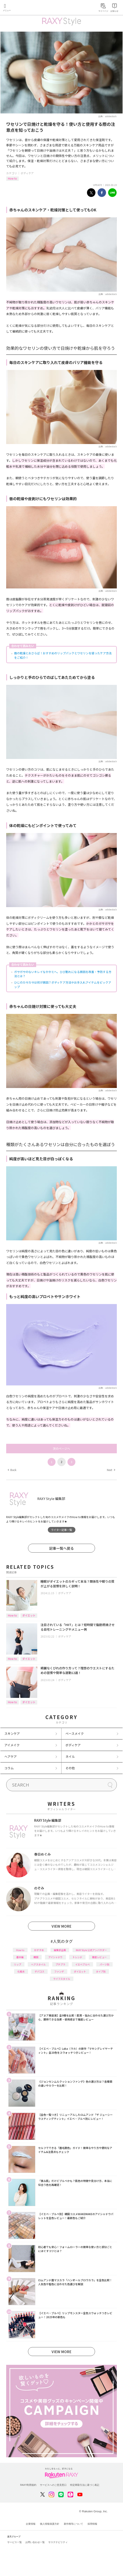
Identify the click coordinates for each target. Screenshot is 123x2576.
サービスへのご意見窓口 (53, 2485)
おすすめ (39, 1950)
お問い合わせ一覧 (35, 2542)
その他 (70, 1768)
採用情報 (92, 2523)
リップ (17, 1964)
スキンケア (12, 1733)
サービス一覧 (14, 2542)
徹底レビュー (99, 1957)
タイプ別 (101, 1971)
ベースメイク (74, 1733)
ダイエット (28, 1615)
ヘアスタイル (38, 1964)
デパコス (39, 1971)
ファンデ (59, 1971)
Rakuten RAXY (23, 8)
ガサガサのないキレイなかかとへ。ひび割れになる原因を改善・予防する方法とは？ (62, 974)
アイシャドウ (55, 1957)
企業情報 (30, 2523)
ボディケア (27, 173)
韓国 (36, 1957)
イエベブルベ (82, 1964)
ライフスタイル (61, 1978)
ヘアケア (10, 1756)
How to (12, 178)
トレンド (77, 1957)
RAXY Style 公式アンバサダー (91, 1950)
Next (111, 1470)
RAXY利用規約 (28, 2485)
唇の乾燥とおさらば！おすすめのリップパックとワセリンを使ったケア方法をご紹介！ (63, 655)
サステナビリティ (58, 2542)
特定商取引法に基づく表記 (84, 2485)
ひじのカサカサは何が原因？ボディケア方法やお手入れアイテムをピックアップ (62, 984)
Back (12, 1470)
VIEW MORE (61, 1926)
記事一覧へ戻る (61, 1548)
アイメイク (12, 1745)
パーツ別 (104, 1964)
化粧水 (21, 1971)
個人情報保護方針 (49, 2523)
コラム (9, 1768)
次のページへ (61, 1448)
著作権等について (73, 2523)
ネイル (70, 1756)
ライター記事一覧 (61, 1530)
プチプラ (60, 1964)
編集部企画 (60, 1950)
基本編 (20, 1957)
